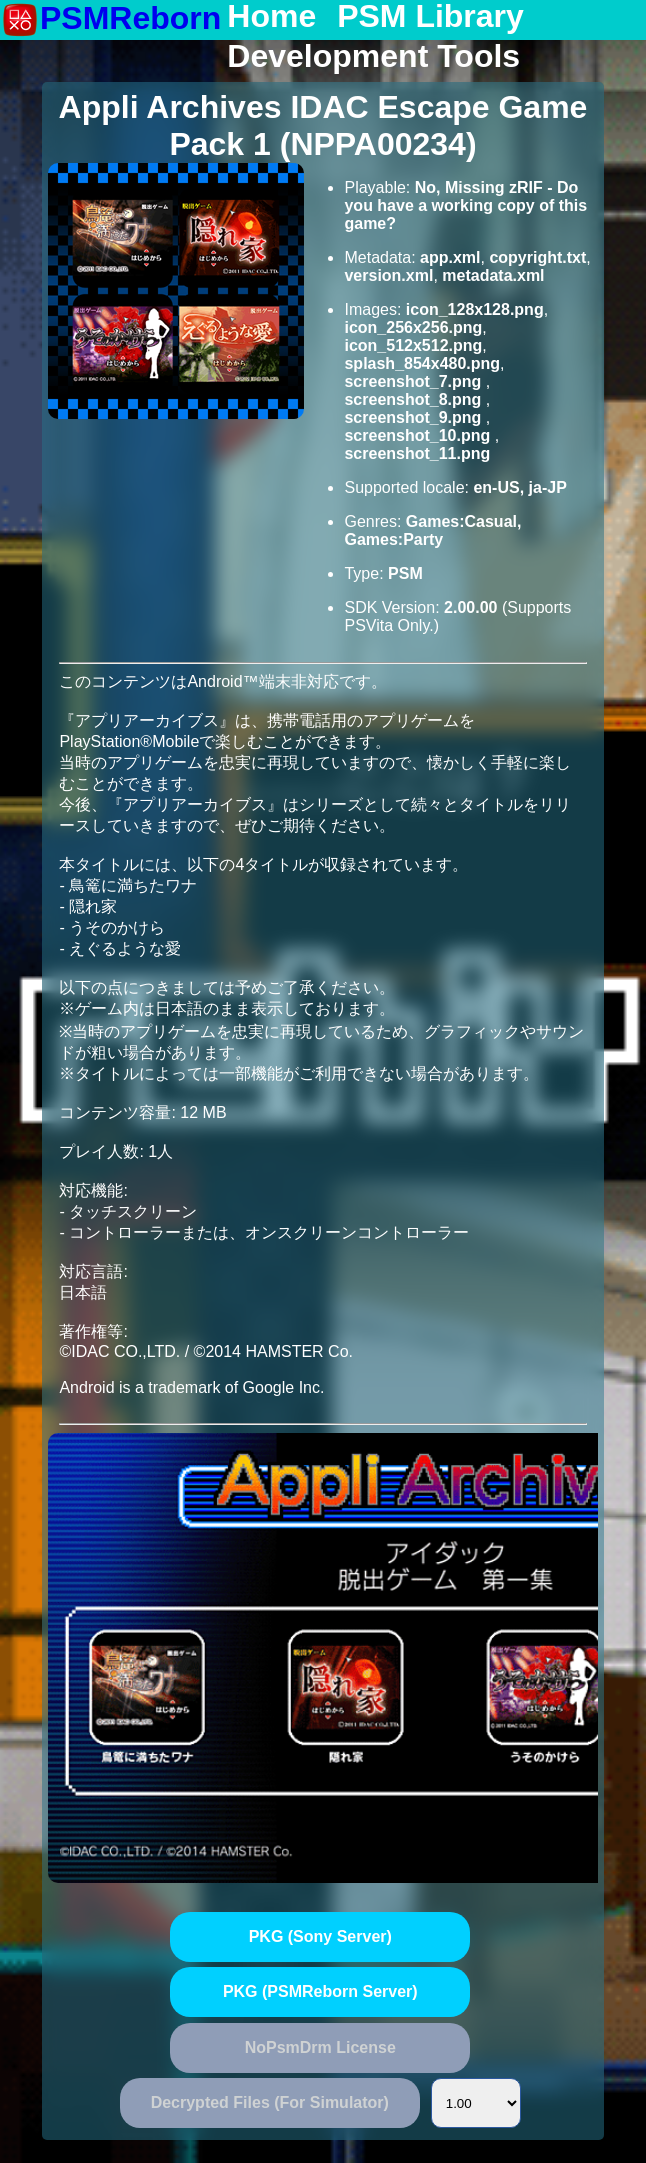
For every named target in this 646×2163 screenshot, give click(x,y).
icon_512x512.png (413, 345)
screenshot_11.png (417, 453)
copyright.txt (537, 257)
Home (271, 17)
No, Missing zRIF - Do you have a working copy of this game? (465, 205)
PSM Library (430, 17)
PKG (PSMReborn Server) (320, 1991)
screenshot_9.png (414, 417)
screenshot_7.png (414, 381)
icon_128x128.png (475, 309)
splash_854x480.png (422, 363)
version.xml (388, 275)
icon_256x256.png (413, 327)
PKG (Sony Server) (320, 1936)
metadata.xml (493, 275)
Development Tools (373, 57)
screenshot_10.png (419, 435)
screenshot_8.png (414, 399)
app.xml (450, 257)
